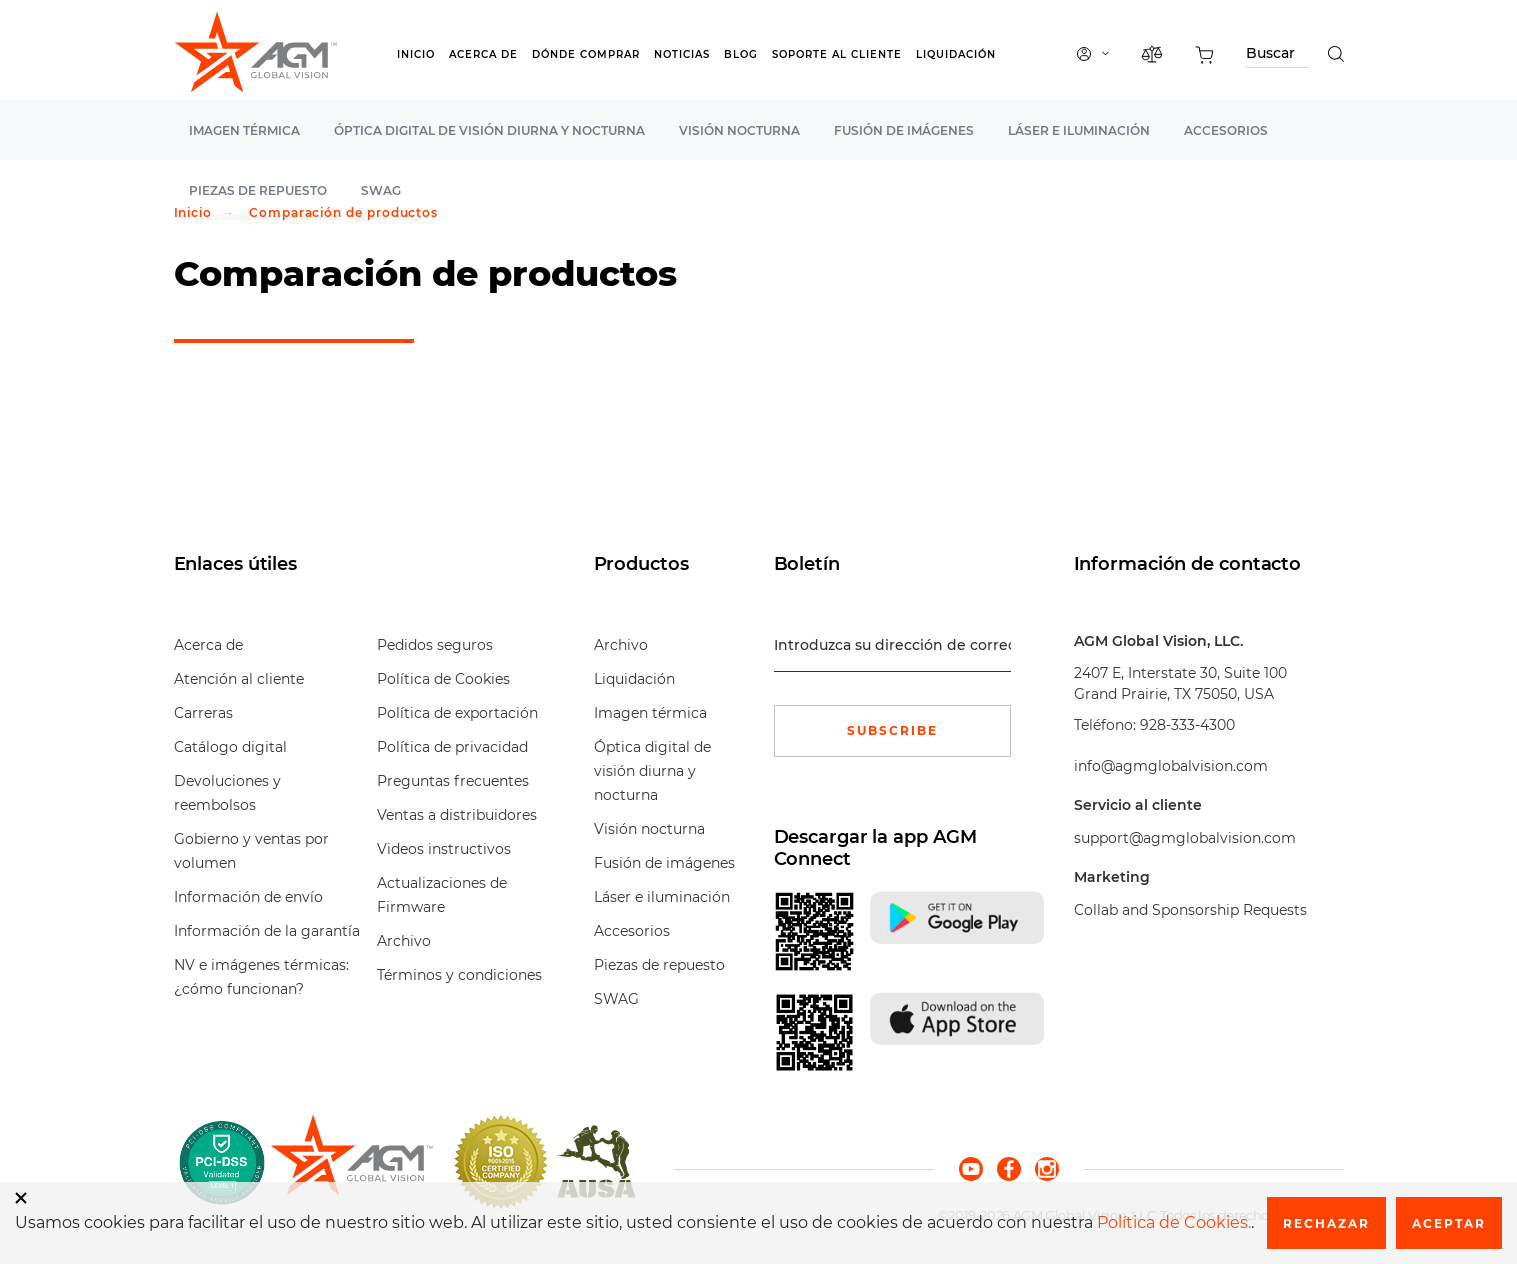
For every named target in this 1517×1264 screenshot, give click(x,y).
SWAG (616, 999)
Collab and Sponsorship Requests (1190, 910)
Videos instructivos (444, 849)
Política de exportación (457, 713)
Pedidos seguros (435, 645)
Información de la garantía (267, 931)
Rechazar (1326, 1223)
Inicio (416, 54)
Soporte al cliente (837, 54)
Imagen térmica (244, 130)
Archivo (404, 941)
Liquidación (956, 54)
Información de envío (248, 897)
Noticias (682, 54)
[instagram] (1047, 1168)
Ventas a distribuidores (457, 815)
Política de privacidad (452, 747)
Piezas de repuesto (659, 965)
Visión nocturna (739, 130)
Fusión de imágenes (904, 130)
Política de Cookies (443, 679)
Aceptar (1449, 1223)
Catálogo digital (230, 747)
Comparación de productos (343, 212)
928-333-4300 (1187, 725)
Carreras (203, 713)
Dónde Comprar (586, 54)
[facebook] (1016, 1168)
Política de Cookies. (1174, 1222)
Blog (741, 54)
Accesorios (1226, 130)
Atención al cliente (239, 679)
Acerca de (483, 54)
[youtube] (978, 1168)
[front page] (351, 1162)
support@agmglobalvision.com (1185, 838)
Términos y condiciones (459, 975)
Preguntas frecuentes (453, 781)
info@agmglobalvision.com (1171, 766)
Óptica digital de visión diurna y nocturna (489, 130)
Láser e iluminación (1079, 130)
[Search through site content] (1277, 56)
